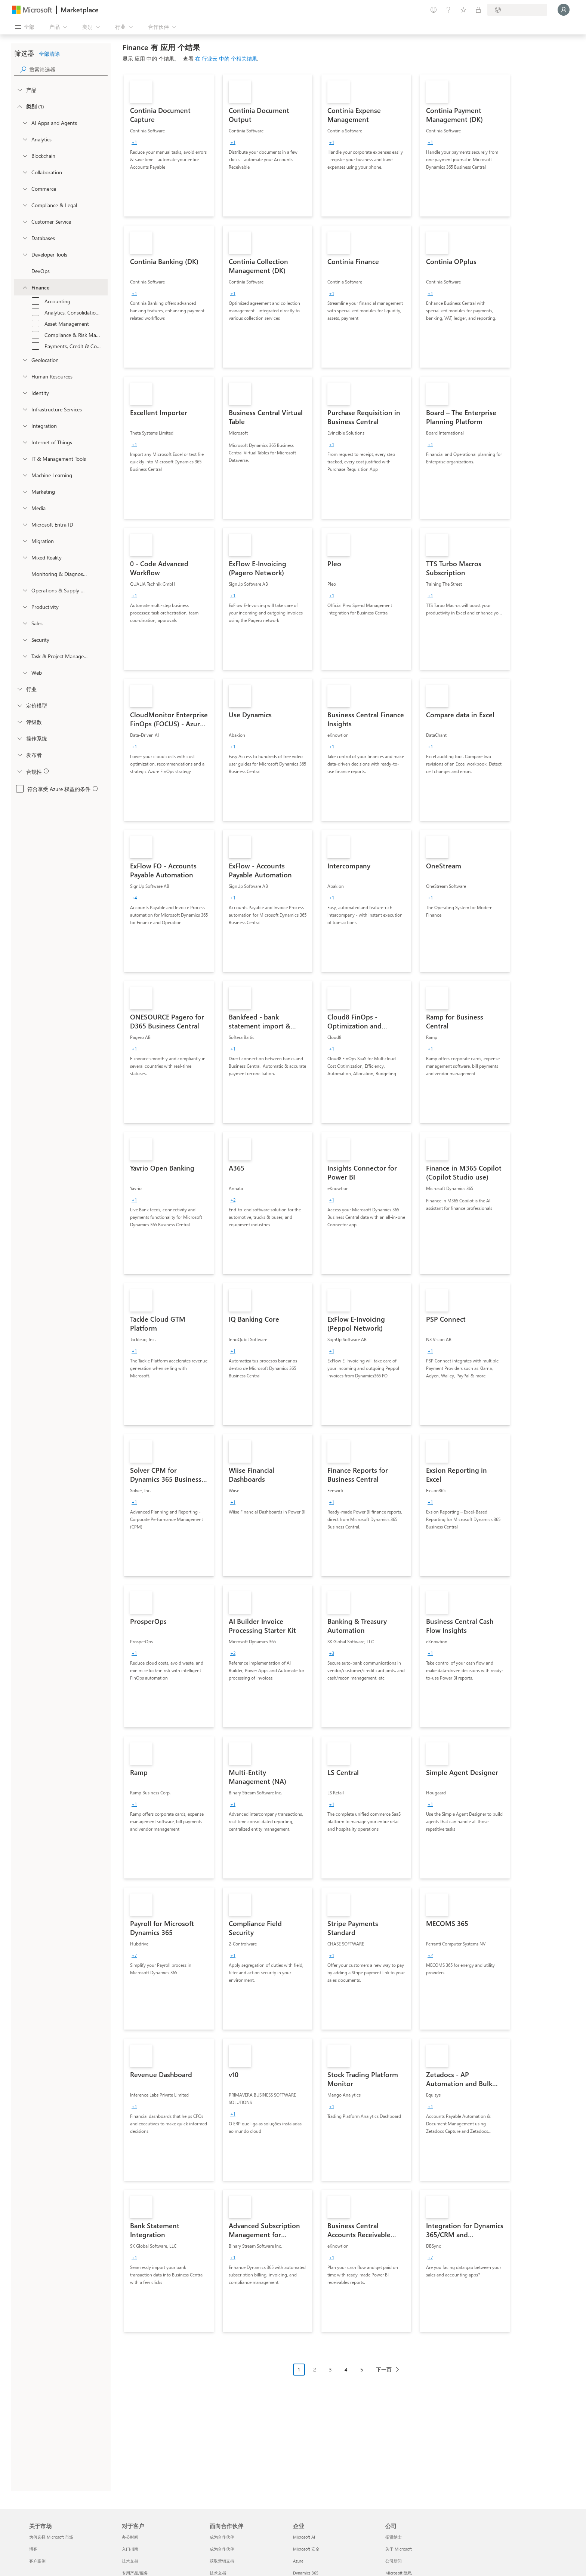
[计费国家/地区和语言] (517, 10)
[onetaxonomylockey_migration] (25, 541)
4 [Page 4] (346, 2369)
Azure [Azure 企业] (298, 2561)
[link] (169, 145)
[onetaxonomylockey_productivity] (25, 606)
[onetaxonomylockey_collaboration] (25, 172)
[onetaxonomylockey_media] (25, 508)
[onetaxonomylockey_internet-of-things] (25, 442)
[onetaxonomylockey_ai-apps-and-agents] (25, 123)
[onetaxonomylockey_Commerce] (25, 188)
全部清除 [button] (49, 53)
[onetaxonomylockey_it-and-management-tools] (25, 458)
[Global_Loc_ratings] (19, 722)
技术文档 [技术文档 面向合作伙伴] (218, 2573)
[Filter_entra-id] (25, 524)
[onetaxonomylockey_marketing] (25, 491)
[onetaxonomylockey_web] (25, 672)
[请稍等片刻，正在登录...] (563, 10)
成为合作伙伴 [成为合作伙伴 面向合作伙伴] (222, 2537)
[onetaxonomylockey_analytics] (25, 139)
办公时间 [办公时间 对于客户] (130, 2537)
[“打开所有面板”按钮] (24, 26)
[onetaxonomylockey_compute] (25, 409)
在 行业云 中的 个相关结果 (226, 58)
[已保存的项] (463, 9)
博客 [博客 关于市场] (33, 2549)
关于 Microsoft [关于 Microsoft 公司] (398, 2549)
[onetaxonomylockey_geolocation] (25, 360)
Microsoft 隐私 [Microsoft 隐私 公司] (398, 2573)
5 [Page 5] (361, 2369)
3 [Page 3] (330, 2369)
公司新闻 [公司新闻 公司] (393, 2561)
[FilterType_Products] (19, 90)
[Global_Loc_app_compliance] (19, 771)
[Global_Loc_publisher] (19, 755)
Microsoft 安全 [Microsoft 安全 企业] (306, 2549)
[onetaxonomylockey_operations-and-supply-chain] (25, 590)
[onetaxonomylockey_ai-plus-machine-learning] (25, 475)
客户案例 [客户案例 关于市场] (37, 2561)
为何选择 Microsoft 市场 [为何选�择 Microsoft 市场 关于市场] (51, 2537)
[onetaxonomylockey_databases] (25, 238)
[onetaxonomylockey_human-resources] (25, 376)
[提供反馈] (434, 9)
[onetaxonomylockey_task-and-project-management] (25, 656)
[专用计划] (478, 9)
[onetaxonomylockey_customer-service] (25, 221)
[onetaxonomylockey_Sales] (25, 623)
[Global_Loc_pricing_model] (19, 705)
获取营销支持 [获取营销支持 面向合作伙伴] (222, 2561)
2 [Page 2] (314, 2369)
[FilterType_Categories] (19, 106)
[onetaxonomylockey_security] (25, 639)
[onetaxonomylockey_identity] (25, 393)
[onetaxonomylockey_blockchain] (25, 155)
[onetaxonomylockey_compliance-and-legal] (25, 205)
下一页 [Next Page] (384, 2369)
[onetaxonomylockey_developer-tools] (25, 254)
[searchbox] (68, 69)
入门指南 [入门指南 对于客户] (130, 2549)
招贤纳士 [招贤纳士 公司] (393, 2537)
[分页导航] (349, 2375)
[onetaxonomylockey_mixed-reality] (25, 557)
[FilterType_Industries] (19, 689)
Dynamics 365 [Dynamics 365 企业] (305, 2573)
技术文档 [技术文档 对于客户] (130, 2561)
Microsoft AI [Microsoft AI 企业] (304, 2537)
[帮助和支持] (448, 9)
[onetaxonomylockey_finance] (25, 287)
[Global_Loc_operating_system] (19, 738)
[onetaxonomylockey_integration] (25, 425)
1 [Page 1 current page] (298, 2369)
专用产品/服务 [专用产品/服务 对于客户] (135, 2573)
